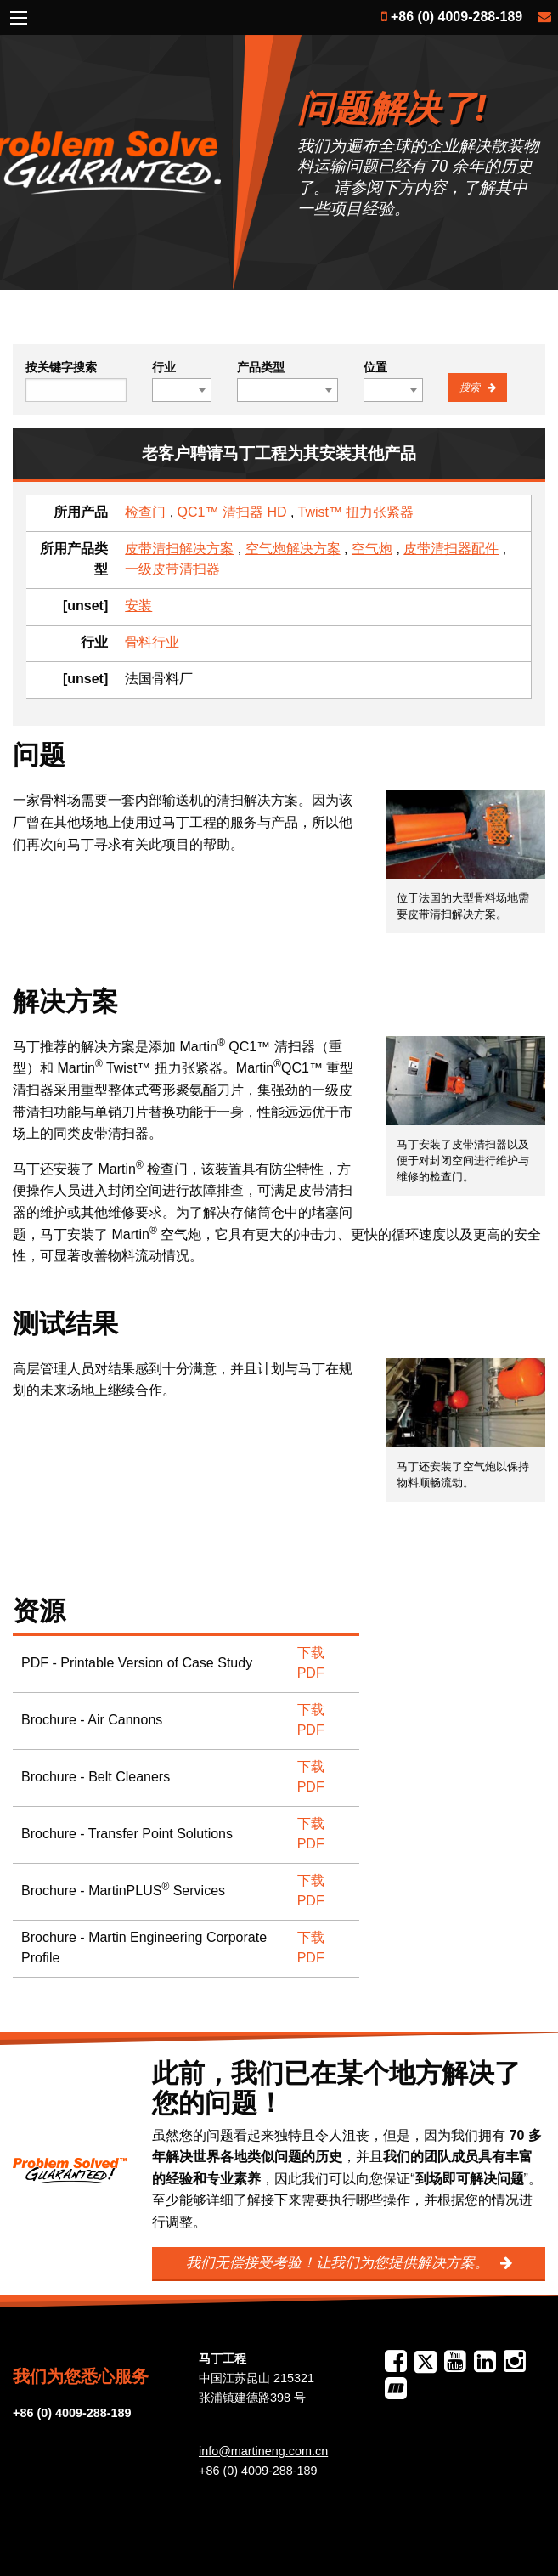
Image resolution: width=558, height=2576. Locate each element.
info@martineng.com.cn (263, 2451)
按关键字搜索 (61, 367)
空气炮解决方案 (293, 548)
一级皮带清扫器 (172, 569)
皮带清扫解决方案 (179, 548)
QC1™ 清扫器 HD (232, 512)
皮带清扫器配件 (451, 548)
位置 (375, 367)
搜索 (470, 387)
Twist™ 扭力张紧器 (356, 512)
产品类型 (261, 367)
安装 (138, 605)
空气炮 (372, 548)
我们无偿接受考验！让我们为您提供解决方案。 (339, 2263)
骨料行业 (152, 642)
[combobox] (181, 390)
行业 (164, 367)
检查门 (145, 512)
